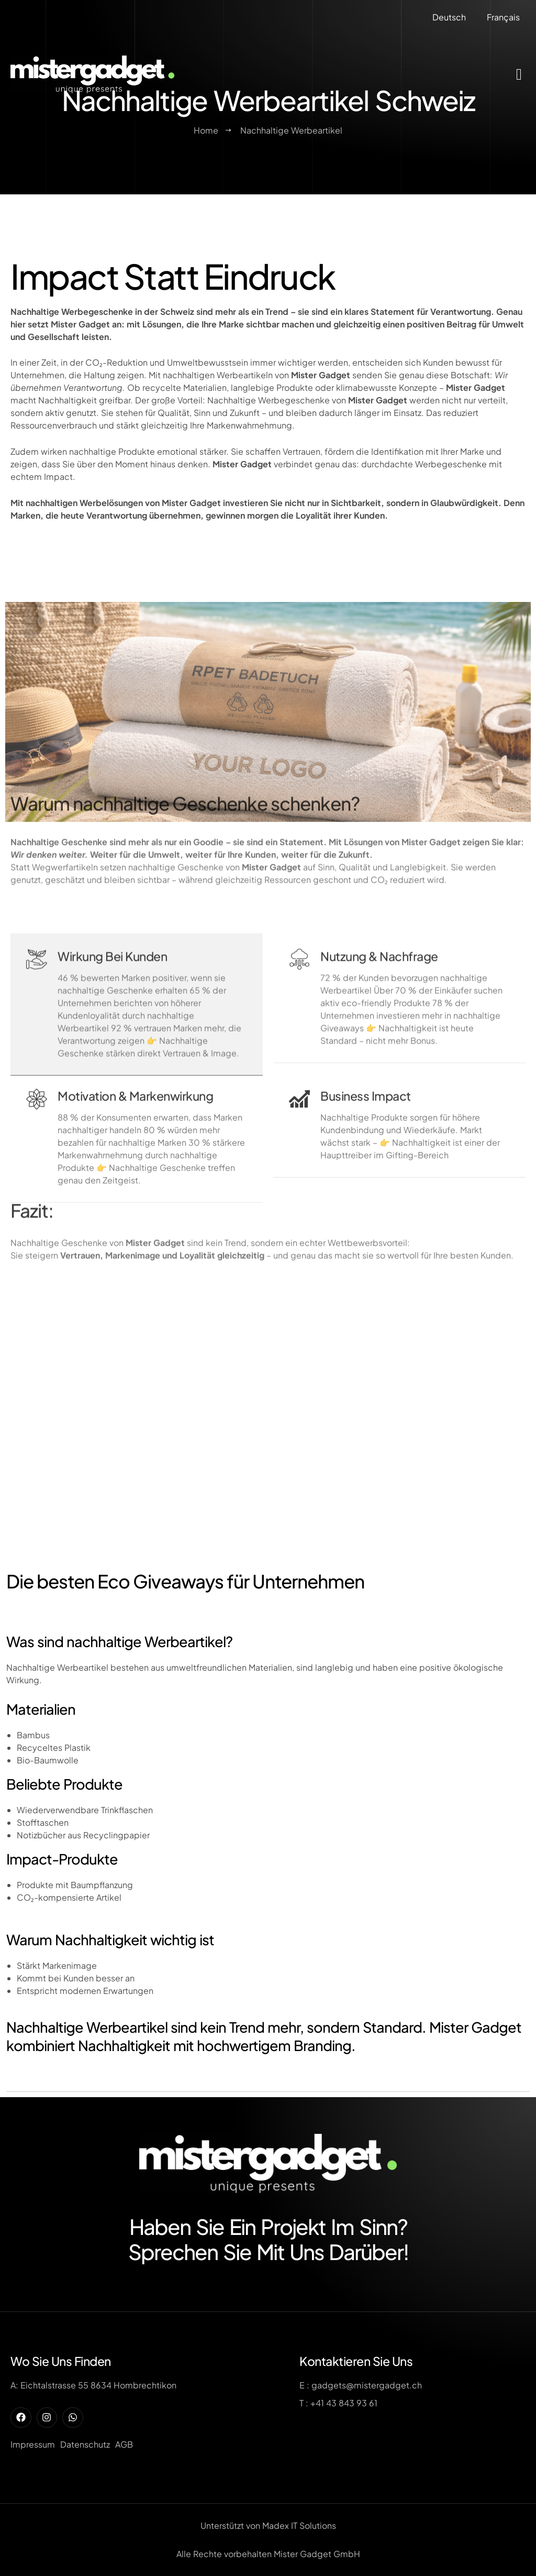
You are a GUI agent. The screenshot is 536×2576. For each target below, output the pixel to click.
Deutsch (449, 17)
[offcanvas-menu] (519, 74)
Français (503, 17)
